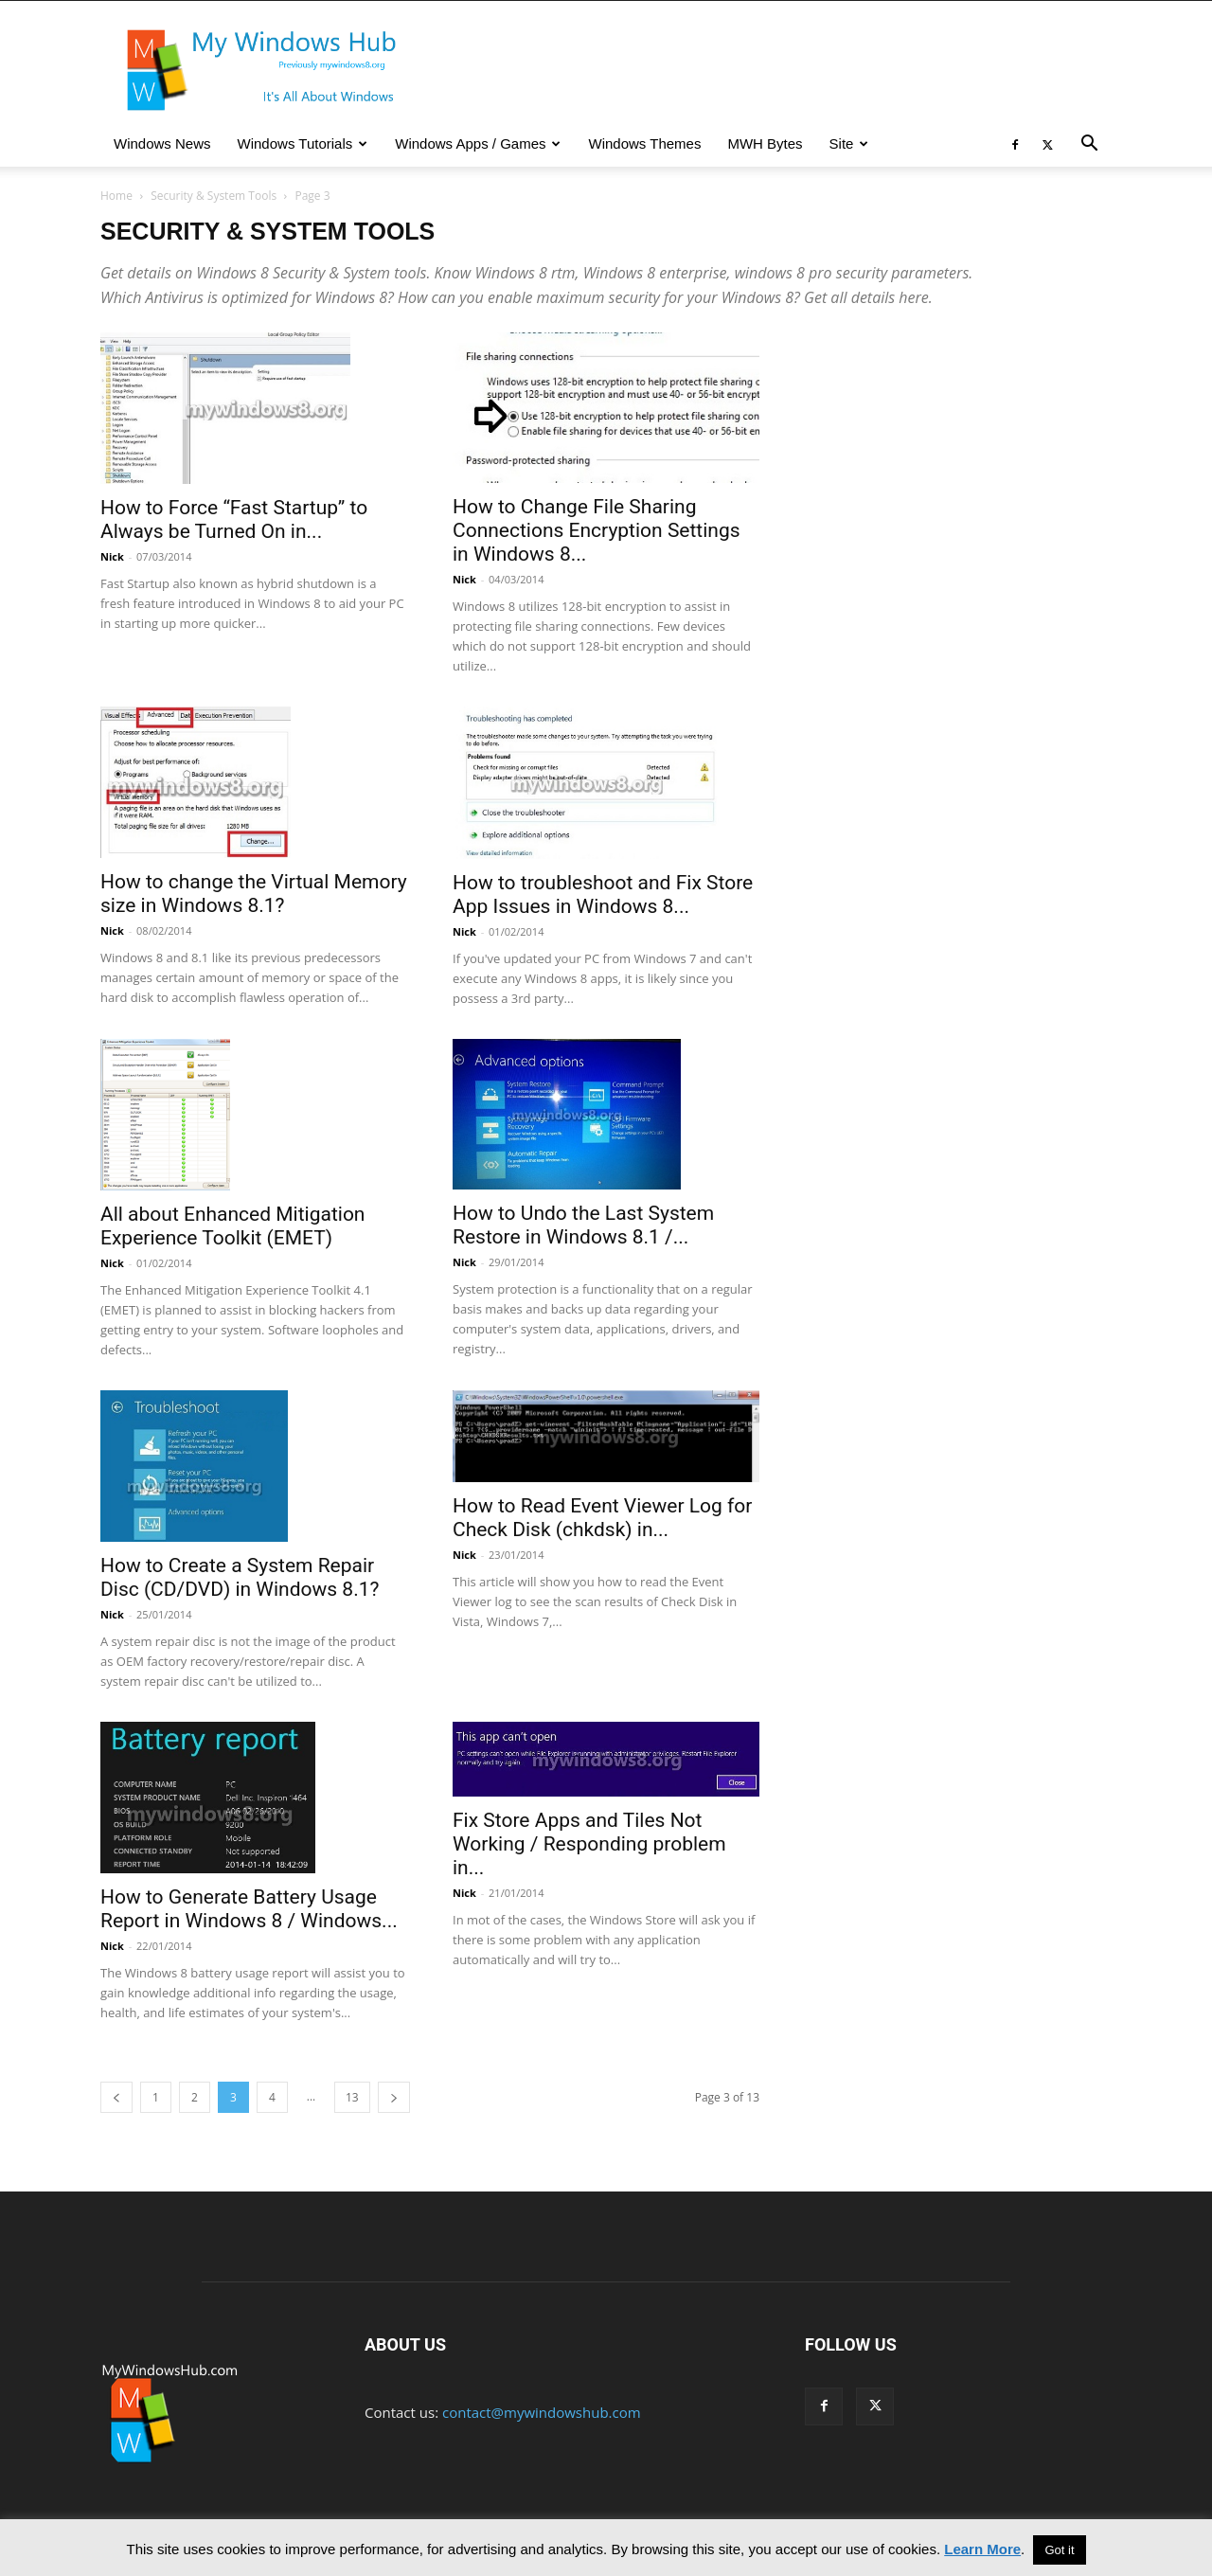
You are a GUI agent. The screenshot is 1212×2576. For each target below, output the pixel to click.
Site (849, 143)
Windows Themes (644, 143)
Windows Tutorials (303, 143)
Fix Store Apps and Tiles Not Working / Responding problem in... (589, 1844)
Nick (112, 556)
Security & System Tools (213, 196)
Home (116, 196)
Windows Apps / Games (478, 143)
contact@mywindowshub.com (541, 2412)
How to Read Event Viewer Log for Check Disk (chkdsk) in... (602, 1517)
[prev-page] (116, 2097)
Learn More (982, 2549)
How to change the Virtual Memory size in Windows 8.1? (253, 893)
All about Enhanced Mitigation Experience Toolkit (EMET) (232, 1226)
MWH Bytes (764, 143)
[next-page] (394, 2097)
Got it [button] (1059, 2550)
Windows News (162, 143)
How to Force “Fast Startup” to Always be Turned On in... (233, 519)
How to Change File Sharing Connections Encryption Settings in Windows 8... (596, 530)
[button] (1089, 144)
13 (352, 2097)
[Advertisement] (958, 490)
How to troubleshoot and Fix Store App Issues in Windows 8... (603, 894)
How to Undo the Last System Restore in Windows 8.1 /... (583, 1225)
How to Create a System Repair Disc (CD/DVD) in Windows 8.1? (239, 1577)
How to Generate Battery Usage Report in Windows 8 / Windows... (249, 1909)
